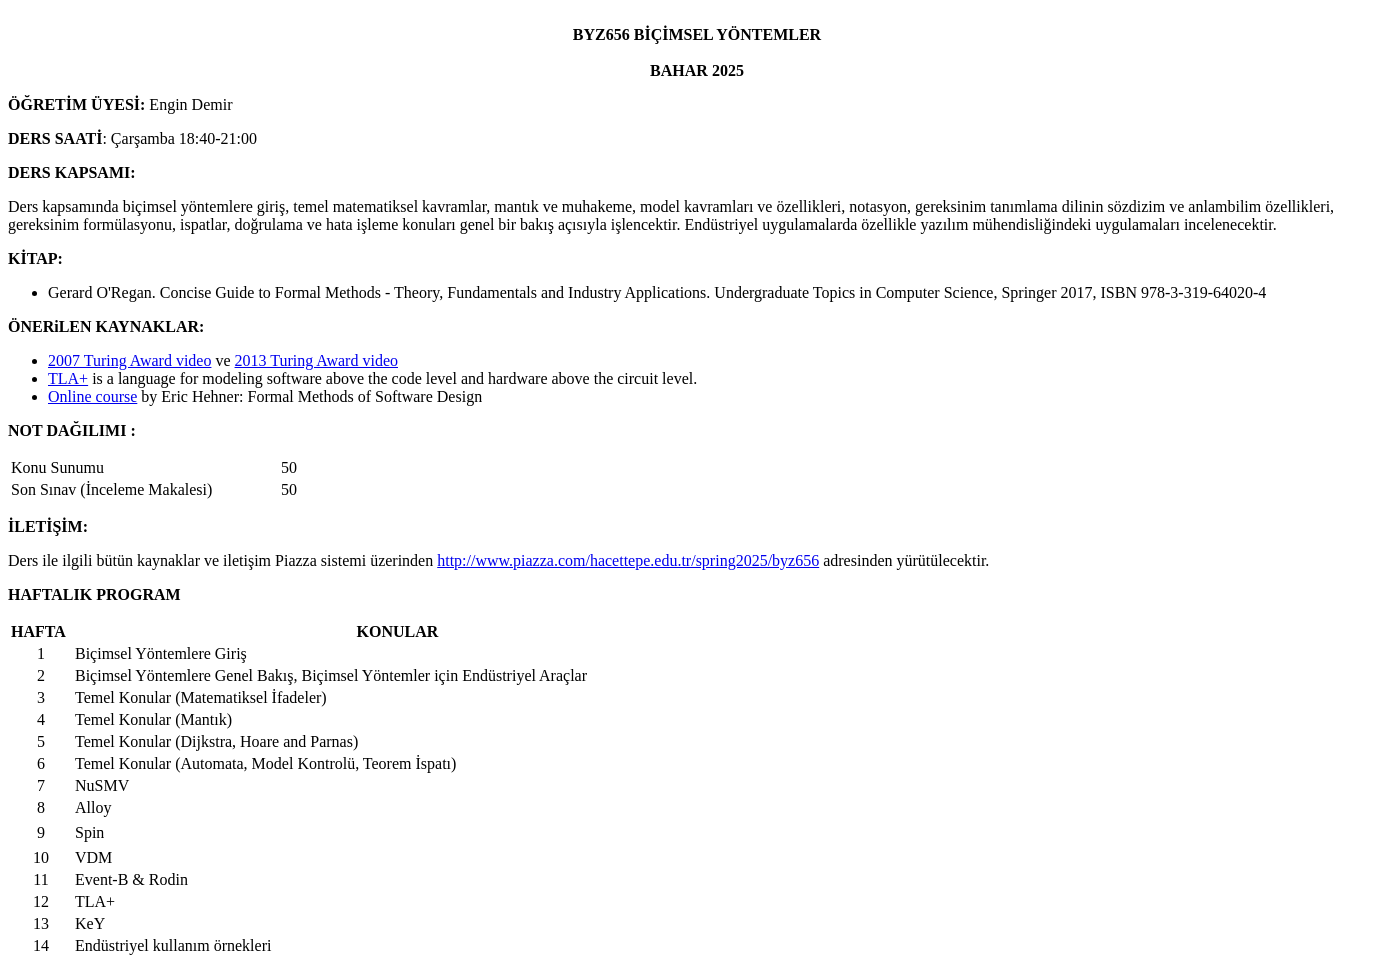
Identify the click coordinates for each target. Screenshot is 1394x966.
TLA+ (68, 378)
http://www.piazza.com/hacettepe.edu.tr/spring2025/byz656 (628, 560)
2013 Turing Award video (316, 360)
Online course (92, 396)
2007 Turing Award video (129, 360)
